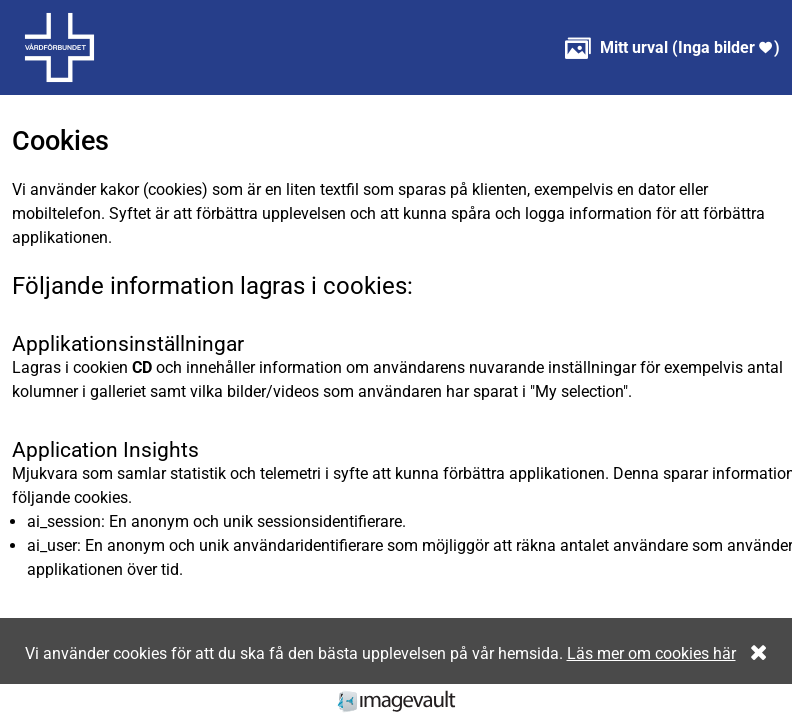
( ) (672, 47)
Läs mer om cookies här (651, 653)
